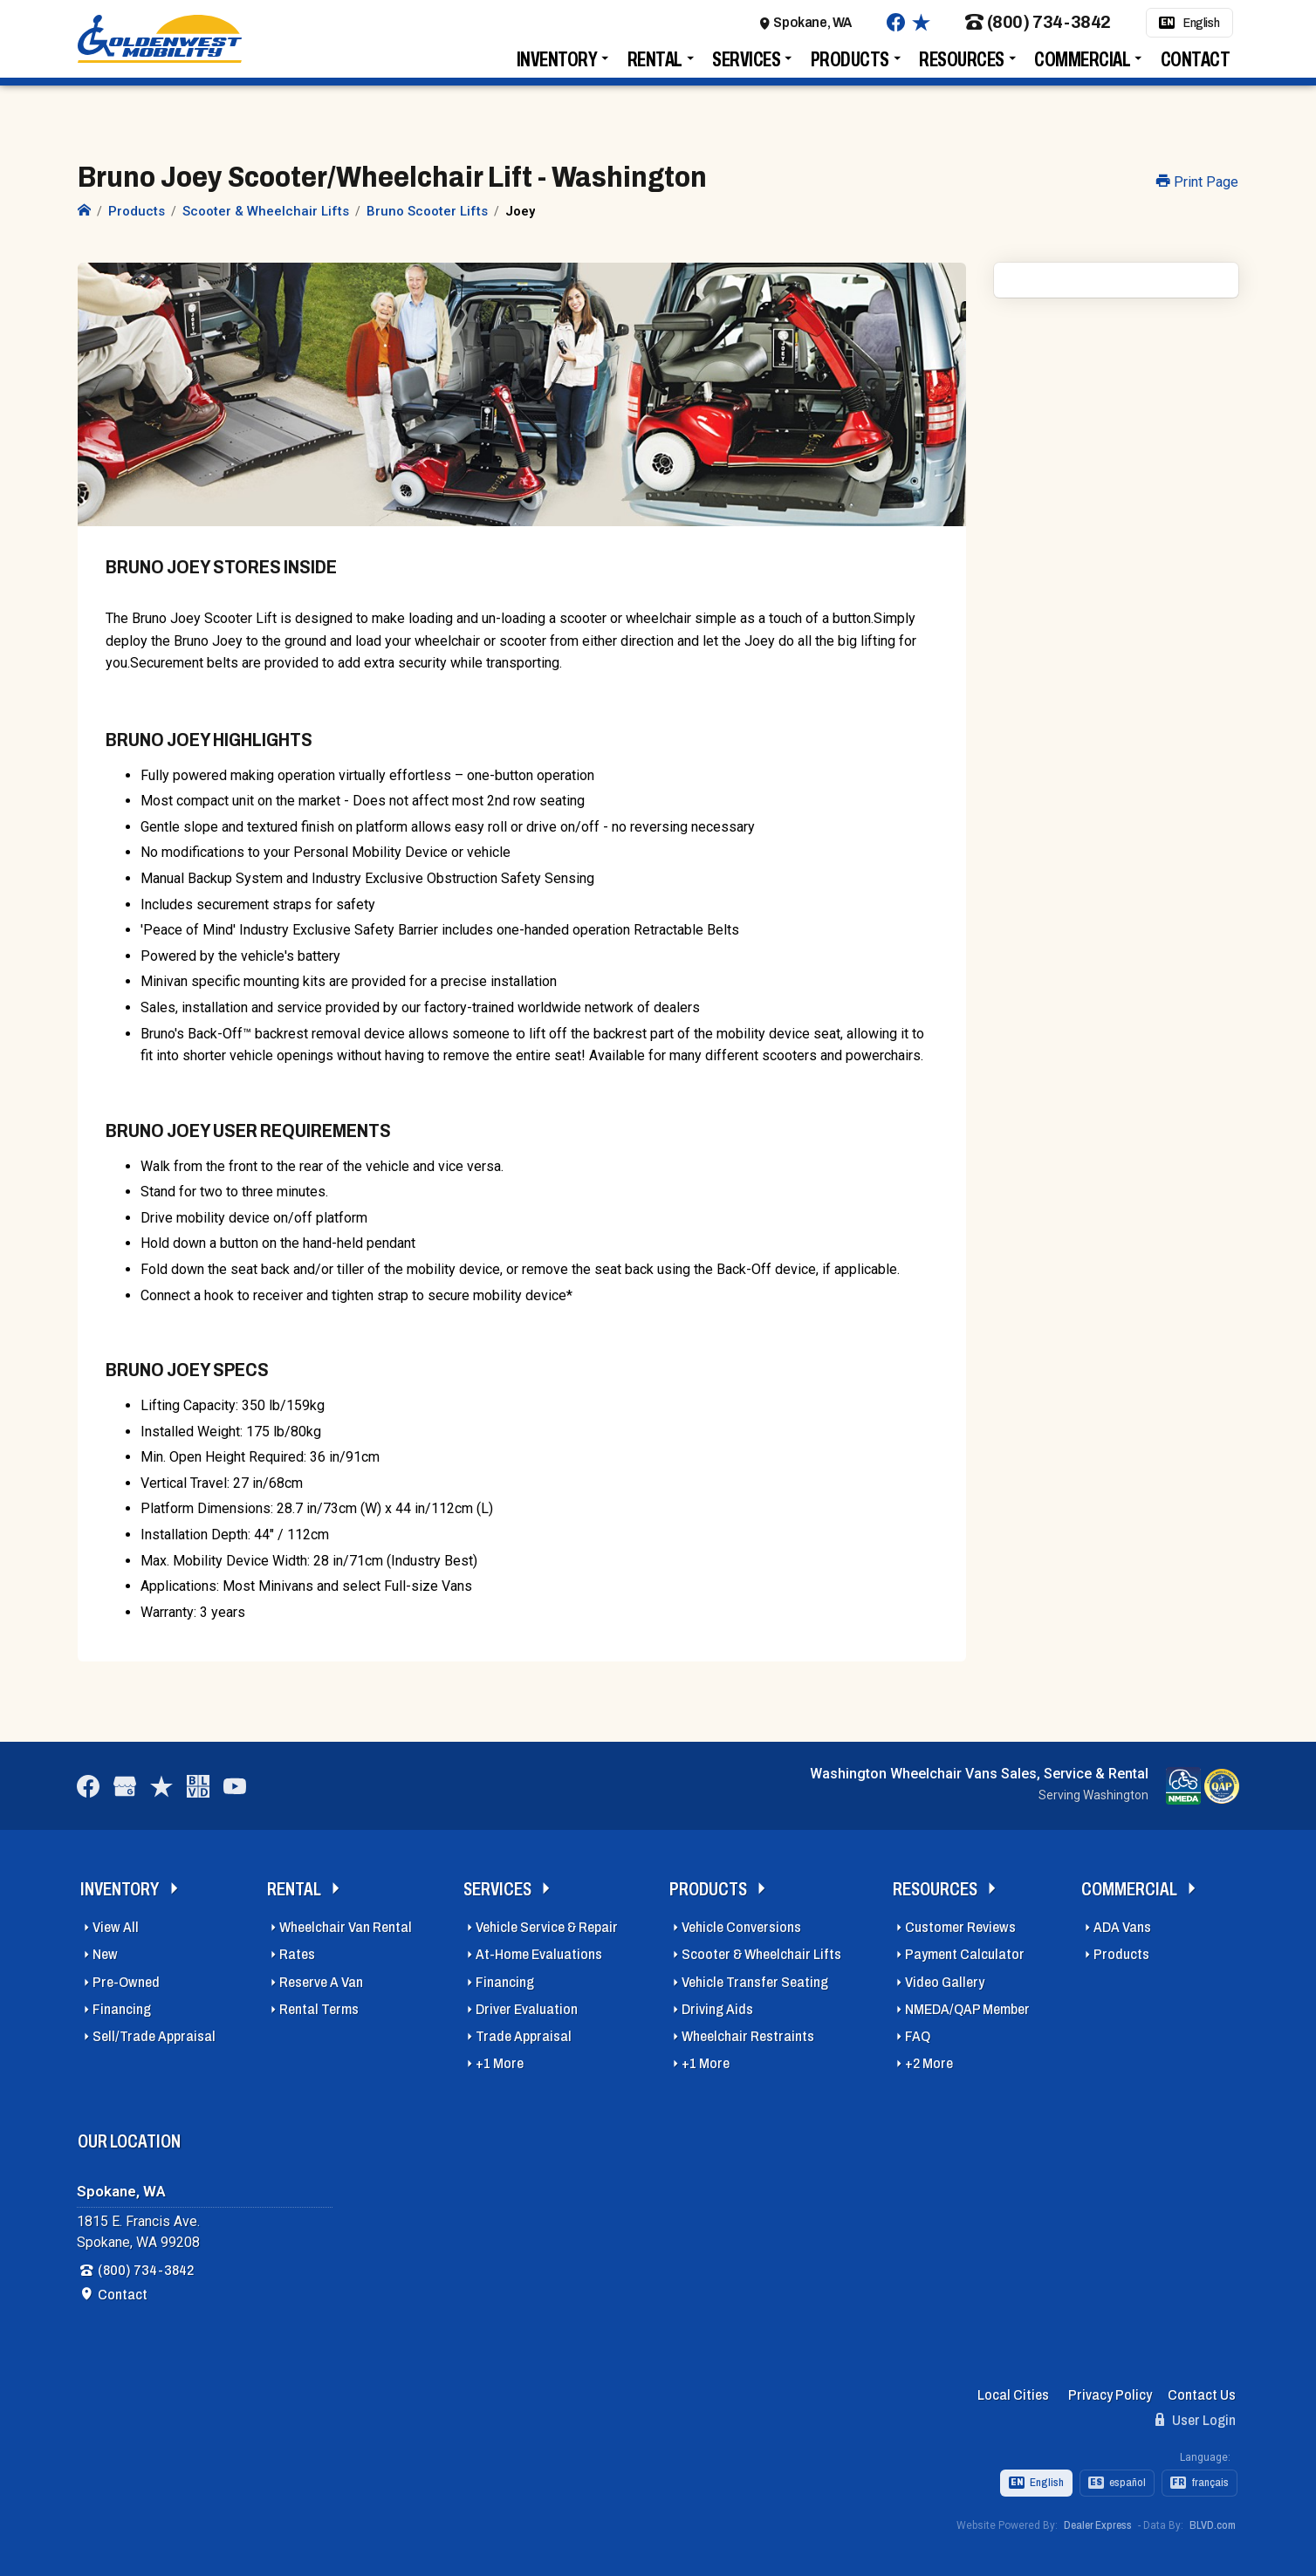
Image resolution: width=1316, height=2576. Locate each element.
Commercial (1082, 68)
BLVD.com (1212, 2520)
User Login (1195, 2414)
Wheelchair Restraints (748, 2031)
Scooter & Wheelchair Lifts (761, 1949)
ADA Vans (1122, 1922)
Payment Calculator (965, 1949)
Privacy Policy (1110, 2389)
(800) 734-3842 (1038, 31)
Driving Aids (717, 2004)
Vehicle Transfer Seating (755, 1977)
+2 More (929, 2058)
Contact (1195, 68)
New (105, 1949)
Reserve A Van (321, 1977)
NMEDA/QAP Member (967, 2004)
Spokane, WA (812, 30)
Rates (297, 1949)
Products (850, 68)
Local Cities (1013, 2389)
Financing (122, 2004)
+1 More (500, 2058)
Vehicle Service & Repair (547, 1922)
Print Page (1197, 182)
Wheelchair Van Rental (345, 1922)
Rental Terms (319, 2004)
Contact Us (1202, 2389)
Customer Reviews (960, 1922)
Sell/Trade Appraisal (154, 2031)
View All (116, 1922)
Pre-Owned (126, 1977)
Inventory (557, 68)
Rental (654, 68)
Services (746, 68)
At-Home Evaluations (539, 1949)
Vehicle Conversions (741, 1922)
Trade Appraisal (524, 2031)
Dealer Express (1098, 2520)
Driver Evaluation (527, 2004)
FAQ (917, 2031)
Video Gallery (944, 1977)
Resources (961, 68)
